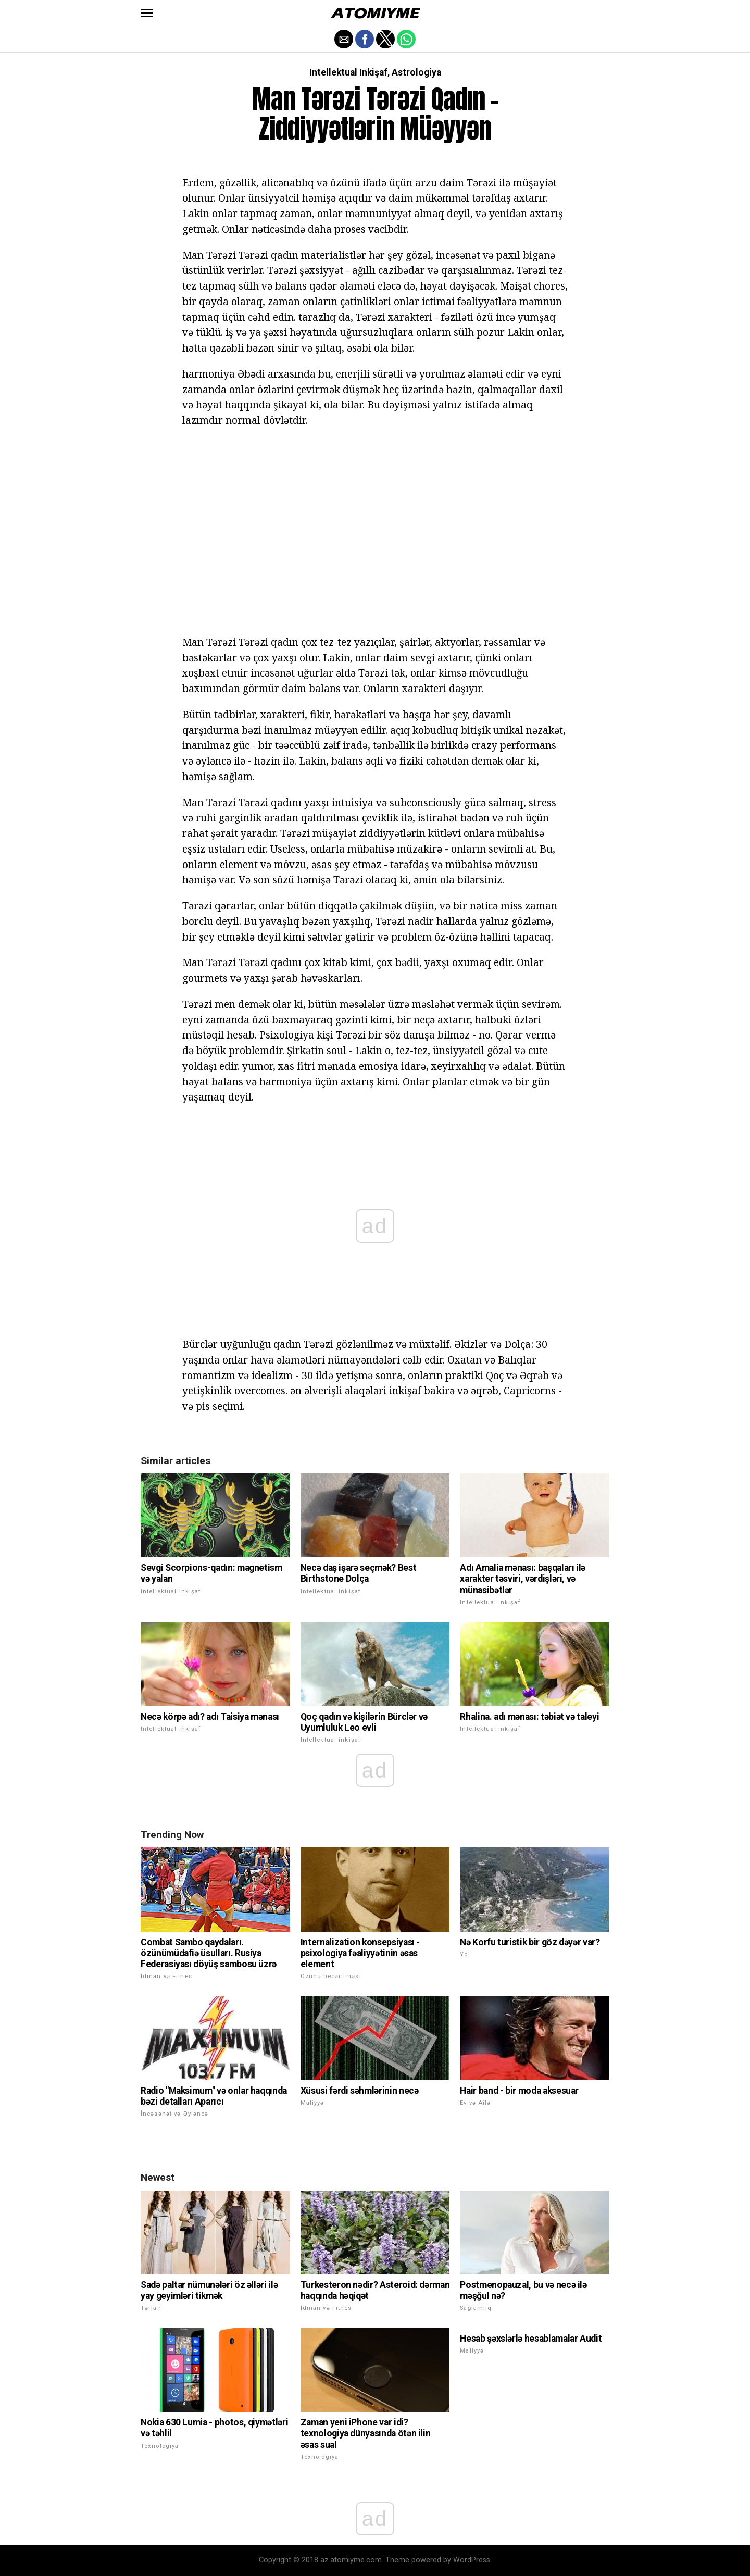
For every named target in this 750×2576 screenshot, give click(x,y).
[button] (147, 13)
